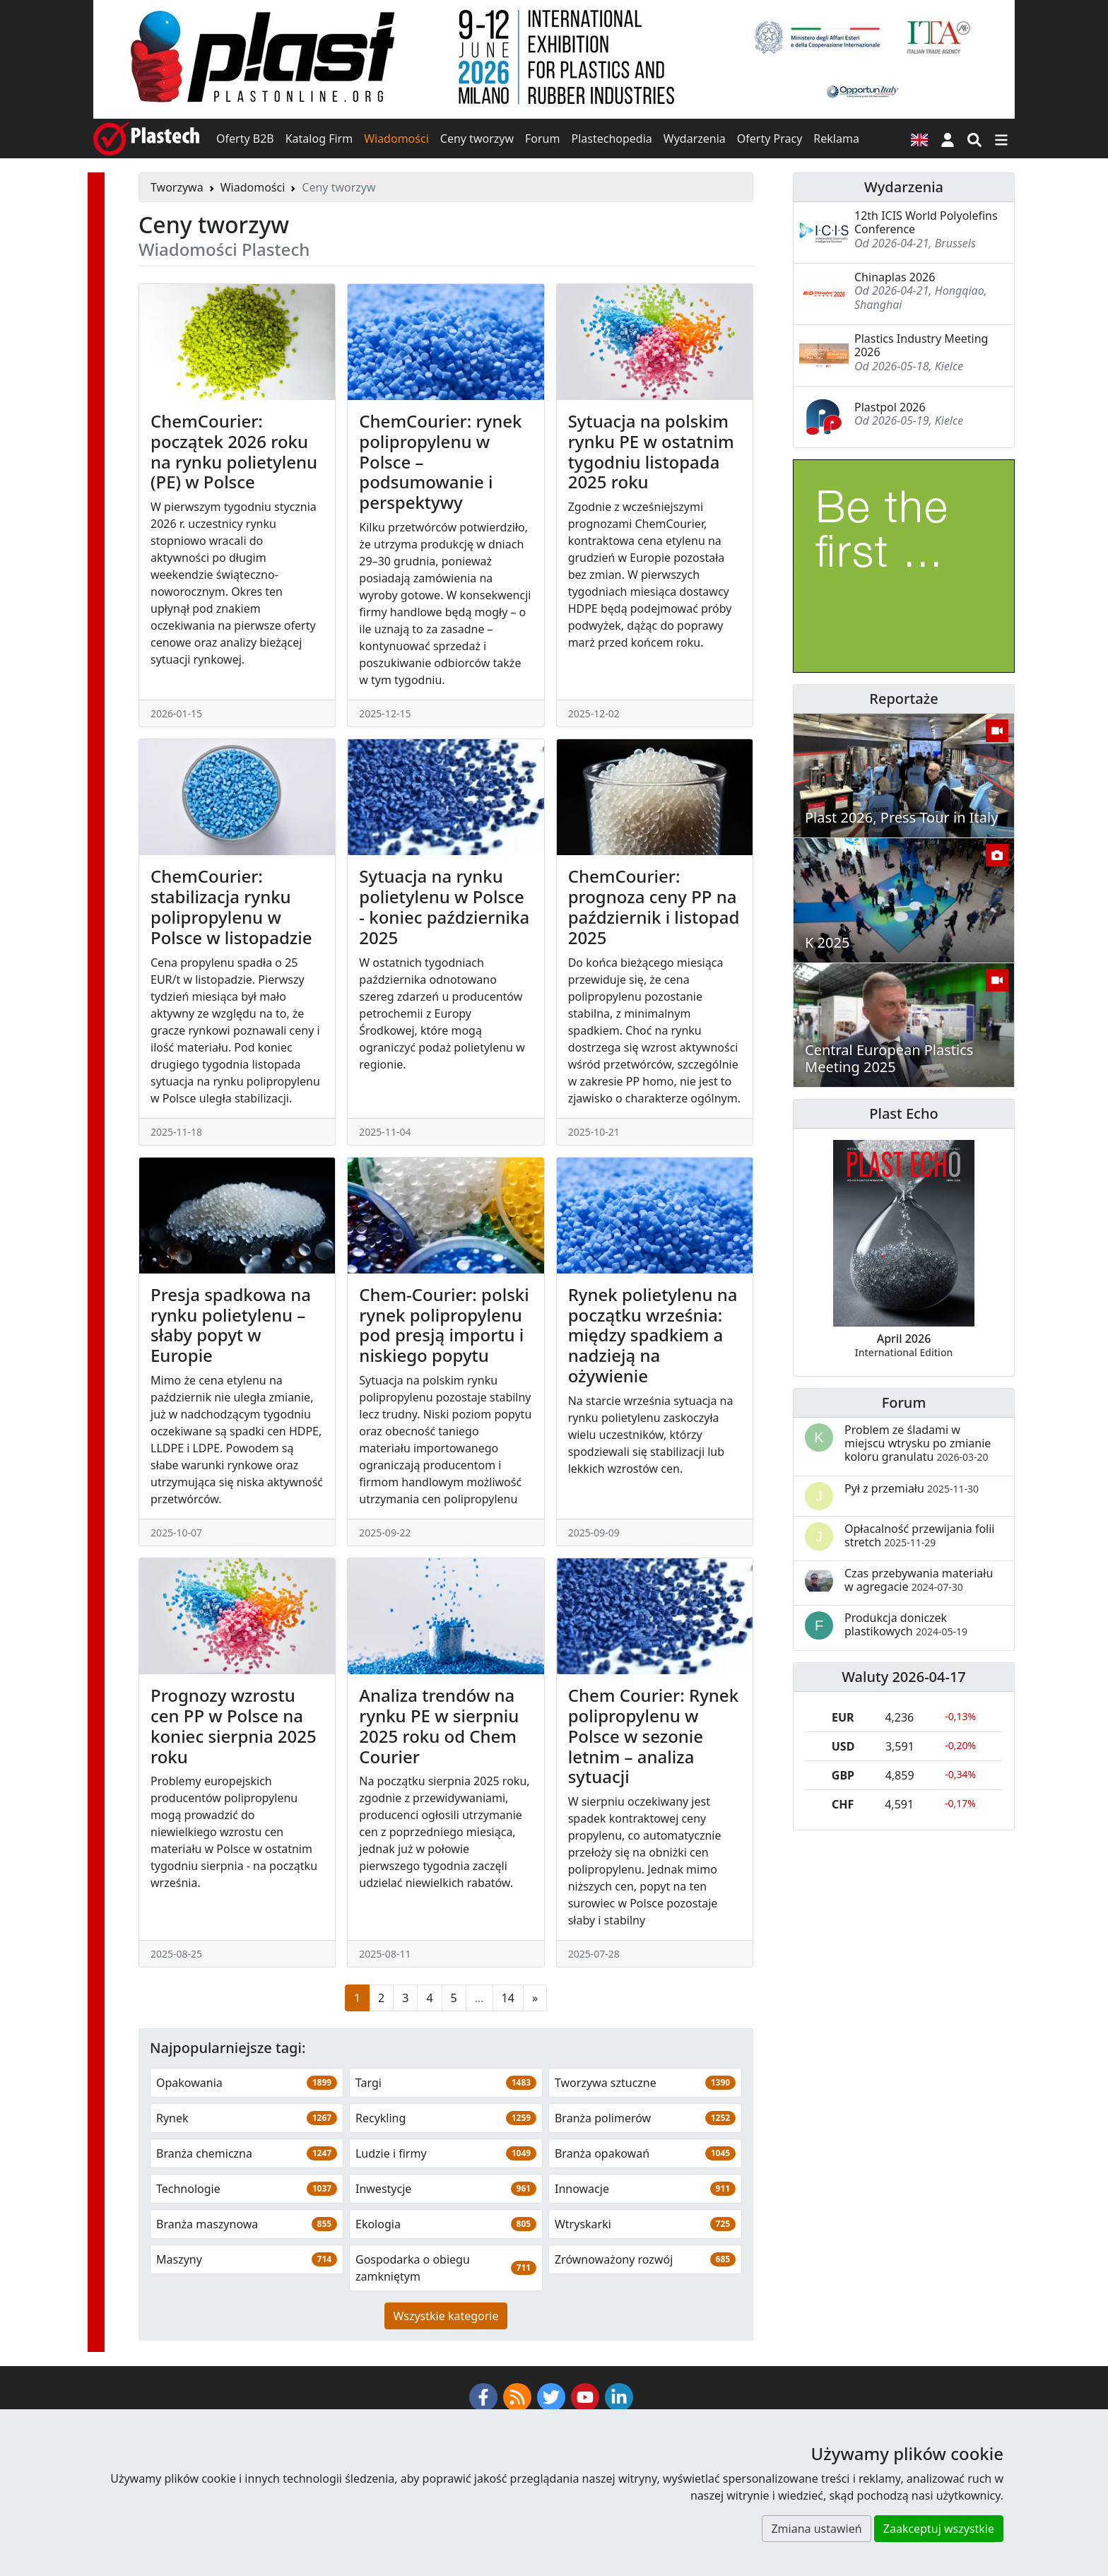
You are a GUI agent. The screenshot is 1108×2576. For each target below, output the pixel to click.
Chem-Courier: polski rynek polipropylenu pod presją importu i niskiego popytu (444, 1325)
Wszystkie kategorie (446, 2316)
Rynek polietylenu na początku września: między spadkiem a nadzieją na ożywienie (653, 1335)
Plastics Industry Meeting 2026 (921, 345)
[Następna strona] (535, 1997)
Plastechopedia (611, 138)
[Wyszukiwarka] (974, 138)
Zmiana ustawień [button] (816, 2528)
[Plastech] (146, 138)
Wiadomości (396, 138)
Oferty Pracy (770, 138)
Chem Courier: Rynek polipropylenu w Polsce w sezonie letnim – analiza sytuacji (653, 1735)
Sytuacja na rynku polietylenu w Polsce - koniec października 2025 (444, 906)
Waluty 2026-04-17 (904, 1676)
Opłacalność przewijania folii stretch (919, 1535)
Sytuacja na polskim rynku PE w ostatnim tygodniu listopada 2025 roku (651, 451)
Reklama (836, 138)
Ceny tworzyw (477, 138)
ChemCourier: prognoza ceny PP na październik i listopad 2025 (654, 906)
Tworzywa (177, 187)
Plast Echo (903, 1113)
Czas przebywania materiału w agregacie (918, 1579)
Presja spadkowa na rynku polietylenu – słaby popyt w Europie (231, 1325)
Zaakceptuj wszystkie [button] (938, 2528)
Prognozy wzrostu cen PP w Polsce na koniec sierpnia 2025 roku (234, 1725)
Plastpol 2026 (890, 407)
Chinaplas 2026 (894, 277)
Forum (542, 138)
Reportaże (903, 698)
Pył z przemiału (911, 1488)
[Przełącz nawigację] (1001, 138)
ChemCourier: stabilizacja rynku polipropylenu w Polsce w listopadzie (231, 906)
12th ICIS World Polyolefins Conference (926, 222)
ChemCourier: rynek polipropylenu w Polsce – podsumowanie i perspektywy (440, 461)
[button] (947, 138)
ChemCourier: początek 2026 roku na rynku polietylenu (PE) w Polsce (234, 451)
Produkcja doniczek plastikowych (905, 1624)
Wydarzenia (695, 138)
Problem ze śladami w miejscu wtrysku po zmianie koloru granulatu (917, 1443)
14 (508, 1998)
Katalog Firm (319, 138)
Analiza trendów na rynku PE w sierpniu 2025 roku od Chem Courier (439, 1725)
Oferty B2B (245, 138)
